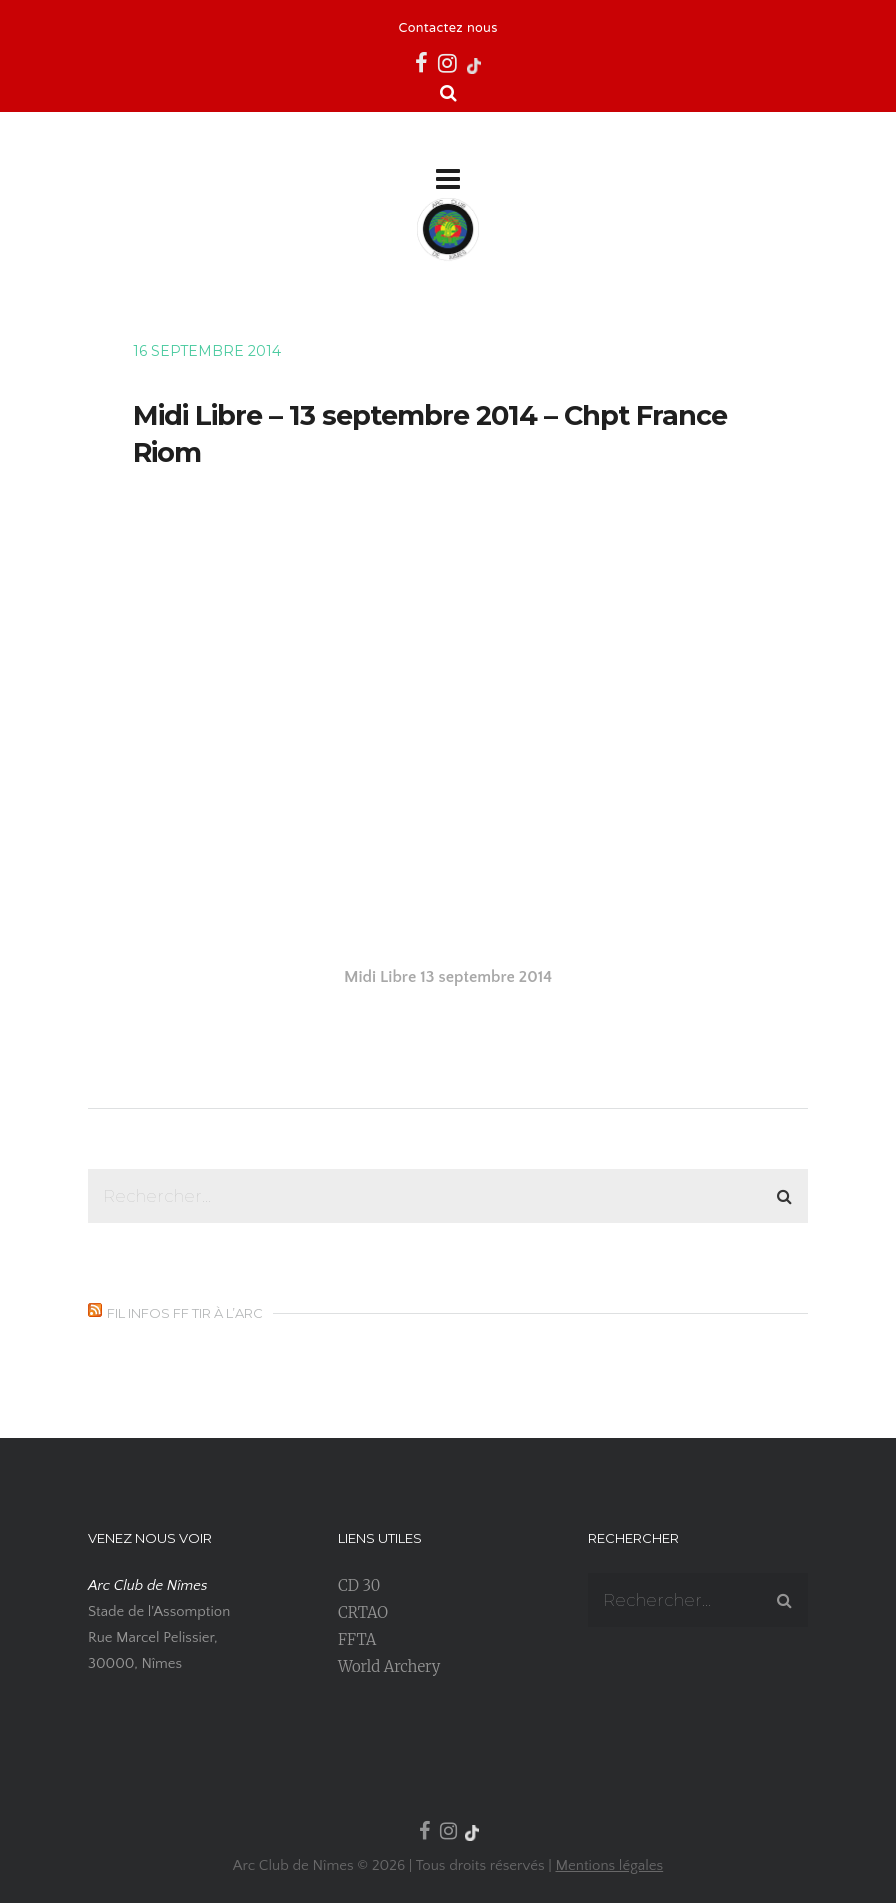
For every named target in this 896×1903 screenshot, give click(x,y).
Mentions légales (609, 1865)
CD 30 (359, 1585)
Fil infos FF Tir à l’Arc (185, 1313)
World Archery (389, 1666)
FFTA (357, 1639)
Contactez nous (447, 29)
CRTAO (363, 1612)
